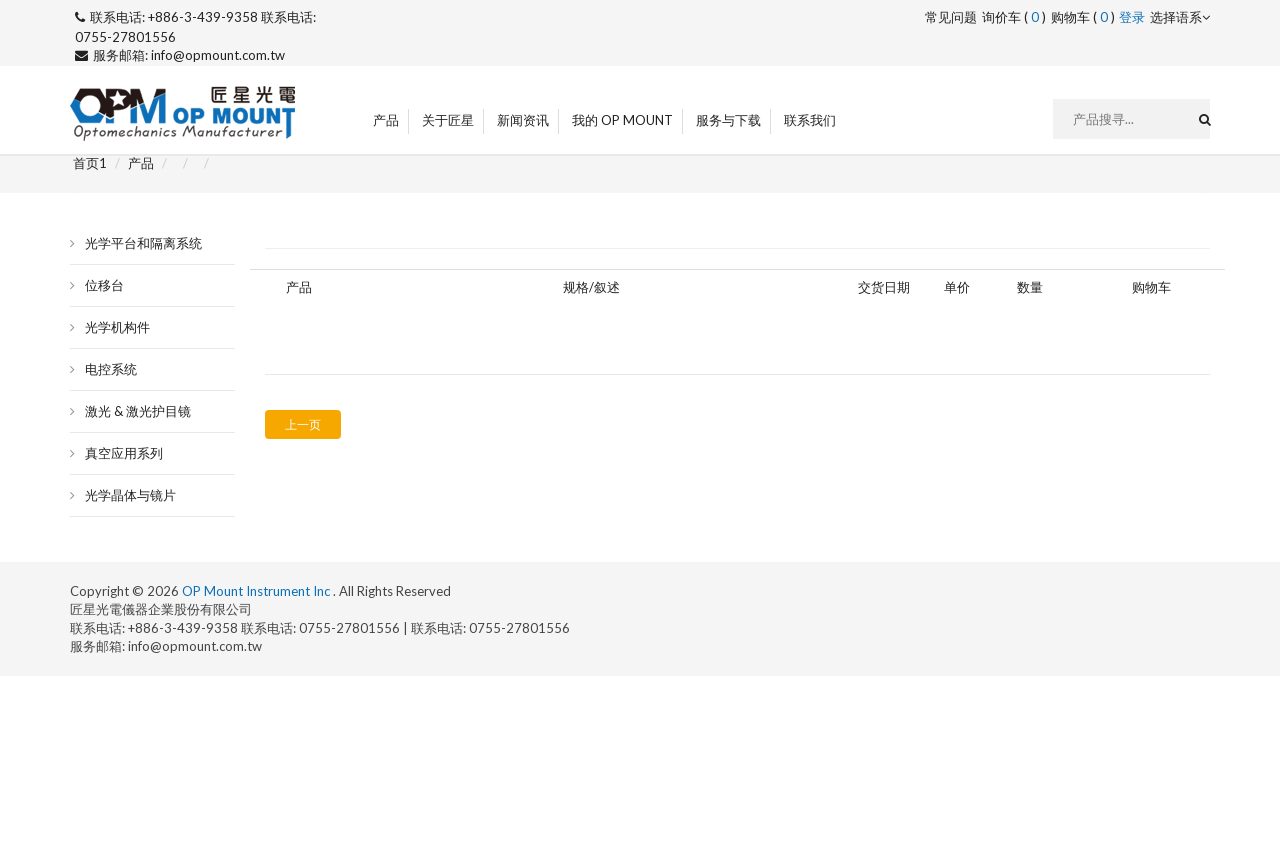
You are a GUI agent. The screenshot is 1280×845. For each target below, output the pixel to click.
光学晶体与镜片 (130, 495)
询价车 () (1014, 17)
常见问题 (951, 17)
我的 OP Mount (622, 120)
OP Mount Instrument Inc (257, 591)
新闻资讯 (523, 120)
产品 (386, 120)
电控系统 (111, 369)
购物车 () (1083, 17)
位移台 (104, 285)
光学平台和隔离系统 (143, 243)
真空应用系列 (124, 453)
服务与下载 (728, 120)
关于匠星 (448, 120)
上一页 (303, 424)
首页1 (90, 163)
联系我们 (810, 120)
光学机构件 (117, 327)
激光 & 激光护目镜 (138, 411)
